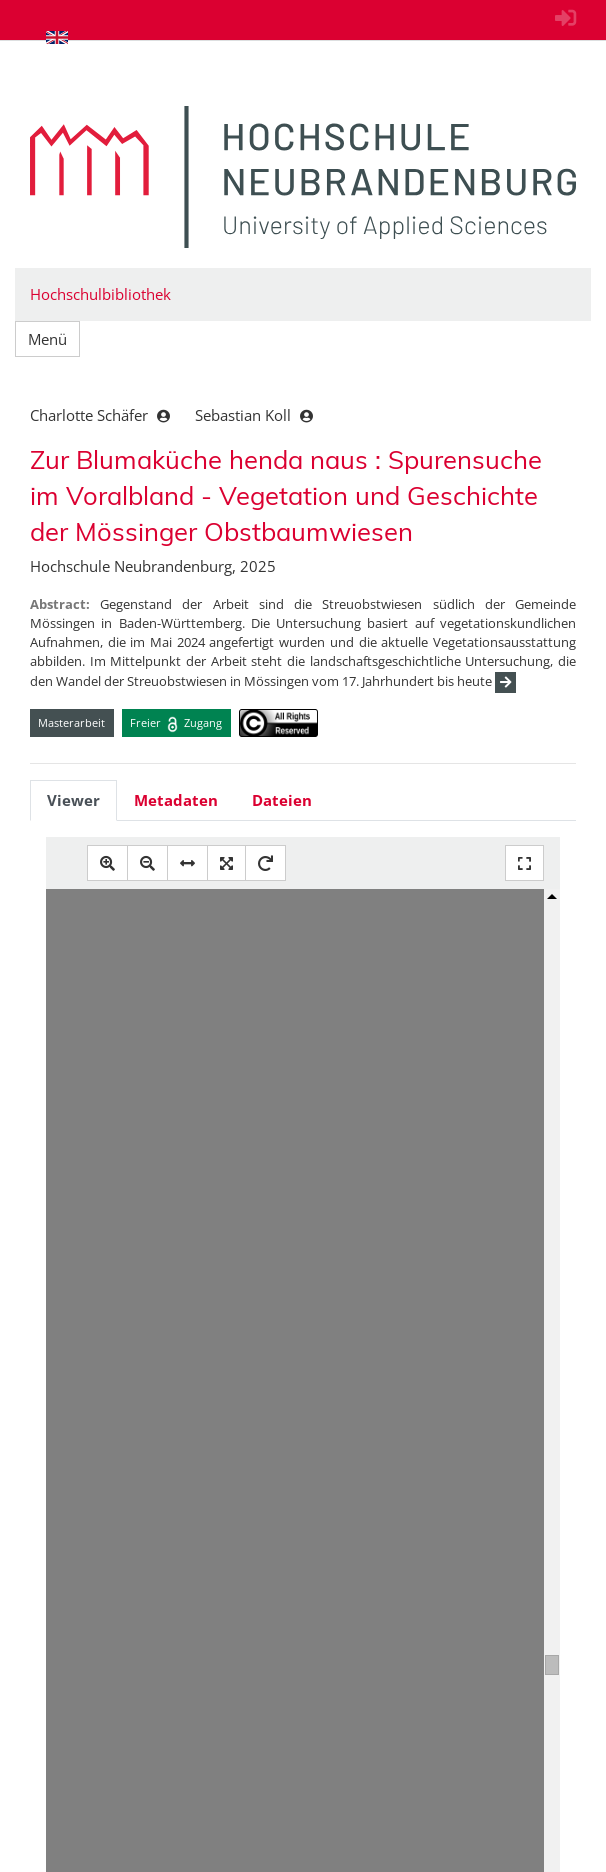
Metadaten (176, 800)
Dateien (282, 800)
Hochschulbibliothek (100, 294)
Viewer (73, 800)
